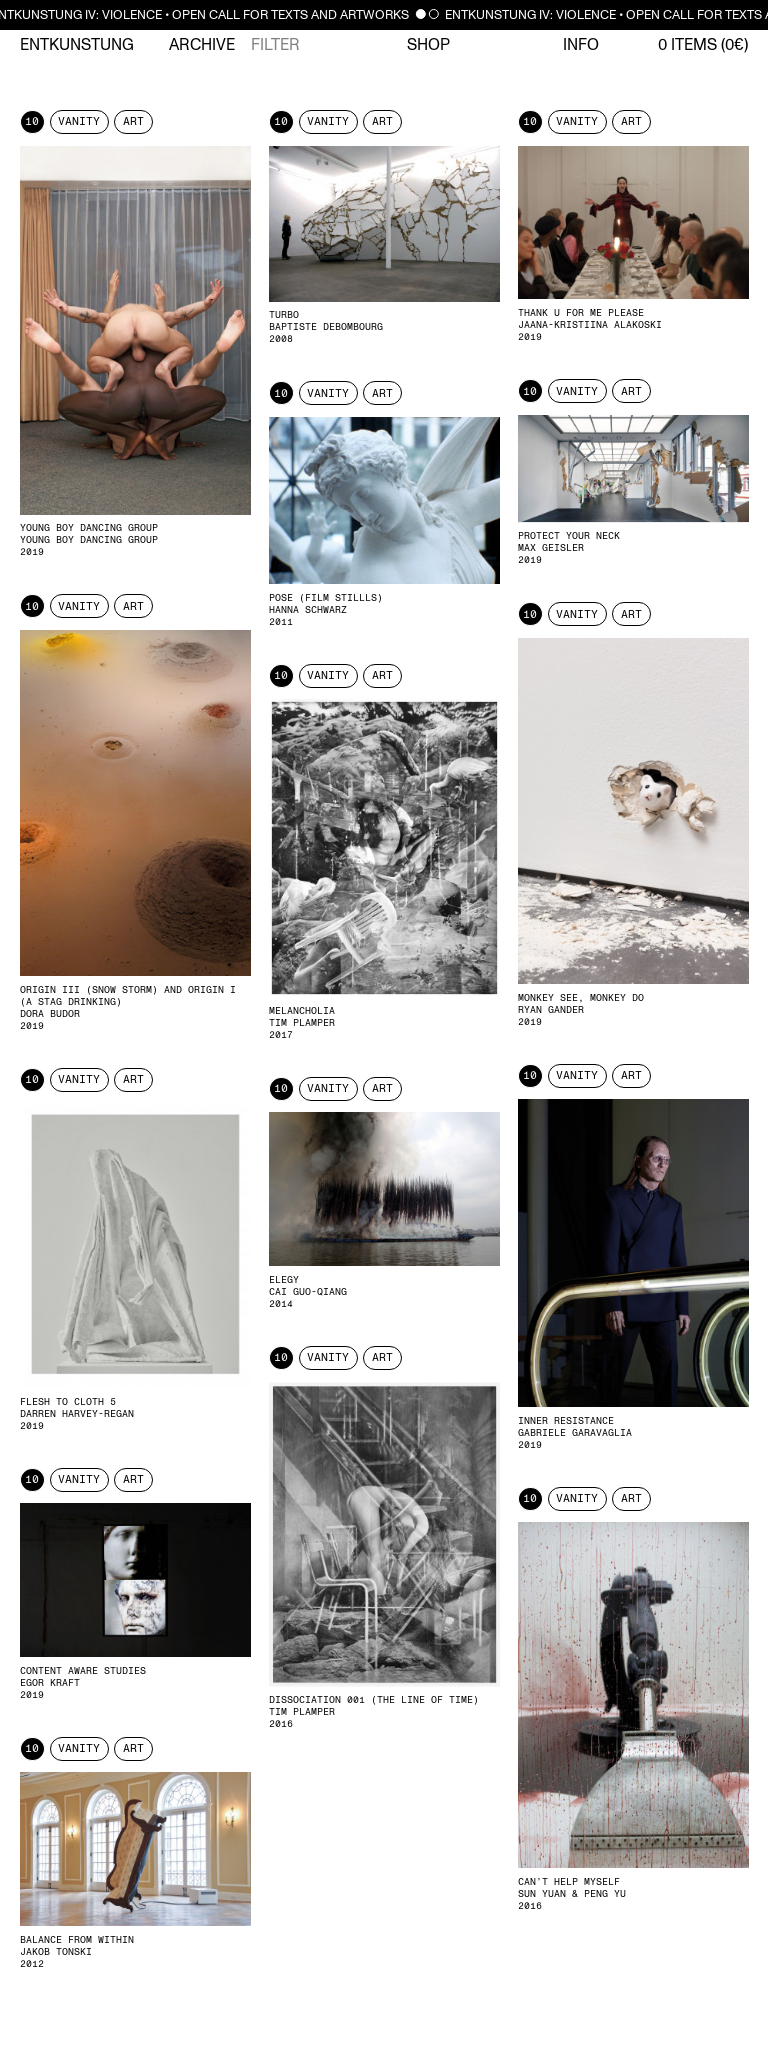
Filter (275, 45)
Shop (428, 45)
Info (581, 45)
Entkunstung (77, 45)
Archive (202, 45)
